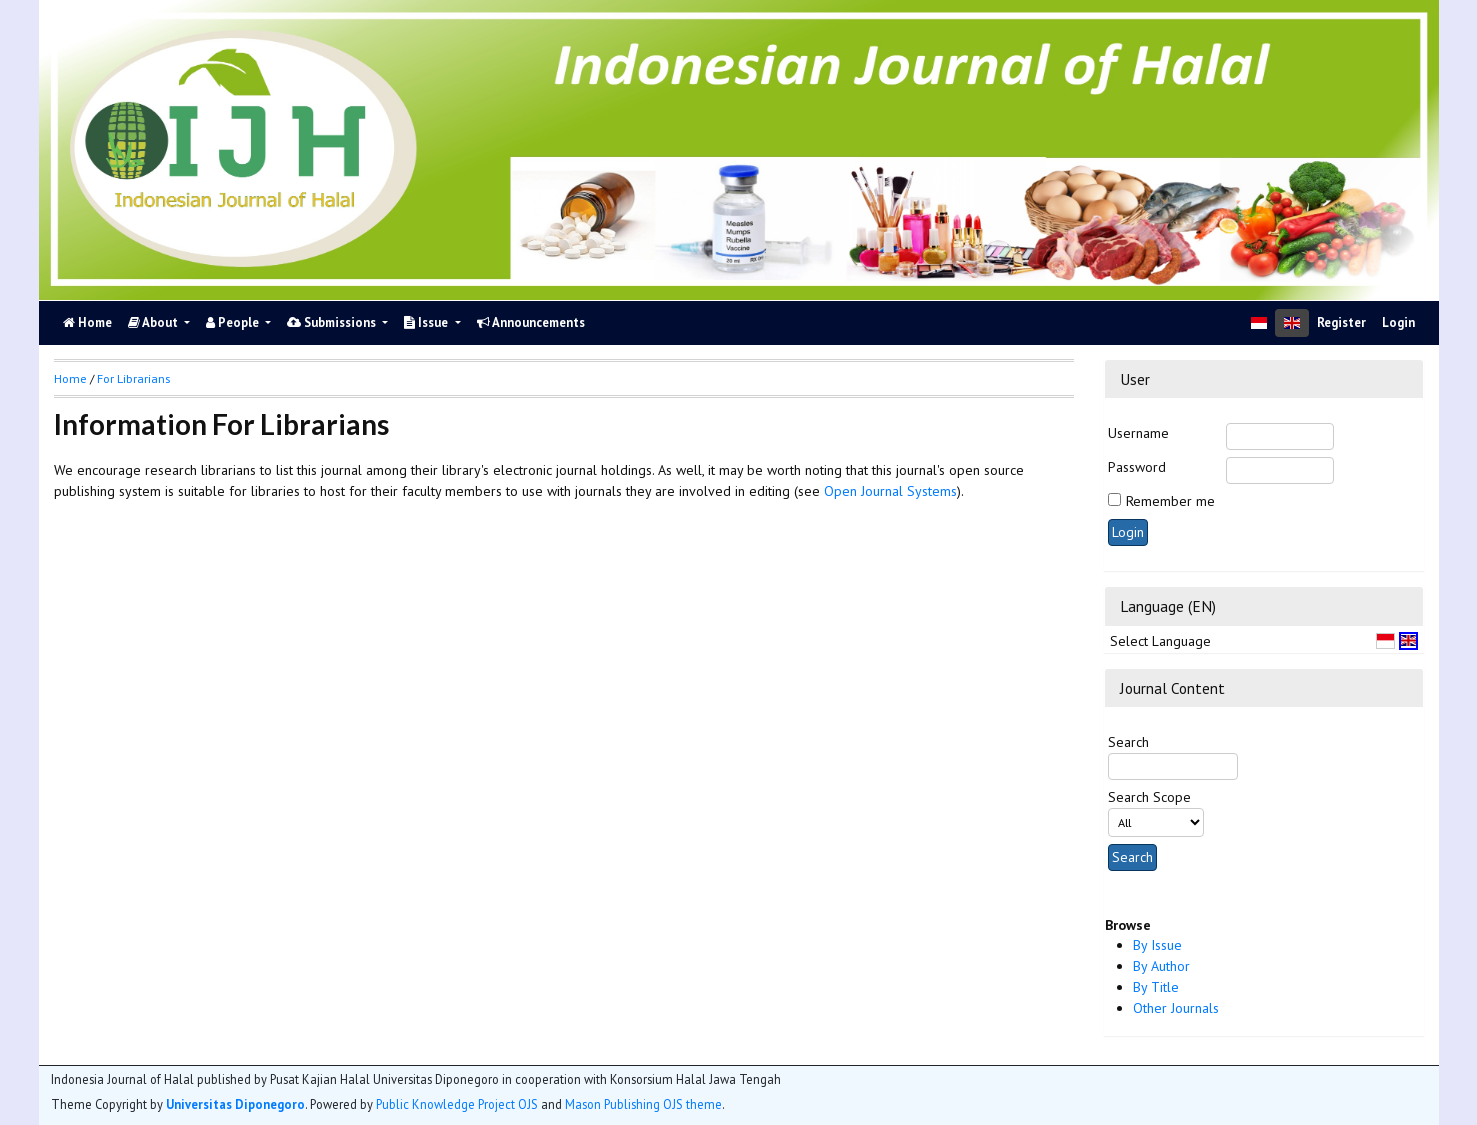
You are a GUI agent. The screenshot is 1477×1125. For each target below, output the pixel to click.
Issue (427, 322)
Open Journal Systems (890, 491)
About (154, 322)
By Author (1161, 966)
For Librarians (133, 378)
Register (1341, 322)
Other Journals (1176, 1008)
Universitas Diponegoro (235, 1104)
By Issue (1157, 945)
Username (1138, 433)
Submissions (333, 322)
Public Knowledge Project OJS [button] (457, 1104)
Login (1398, 322)
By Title (1156, 987)
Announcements (531, 322)
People (234, 322)
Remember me (1170, 501)
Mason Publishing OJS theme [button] (643, 1104)
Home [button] (70, 378)
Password (1137, 467)
